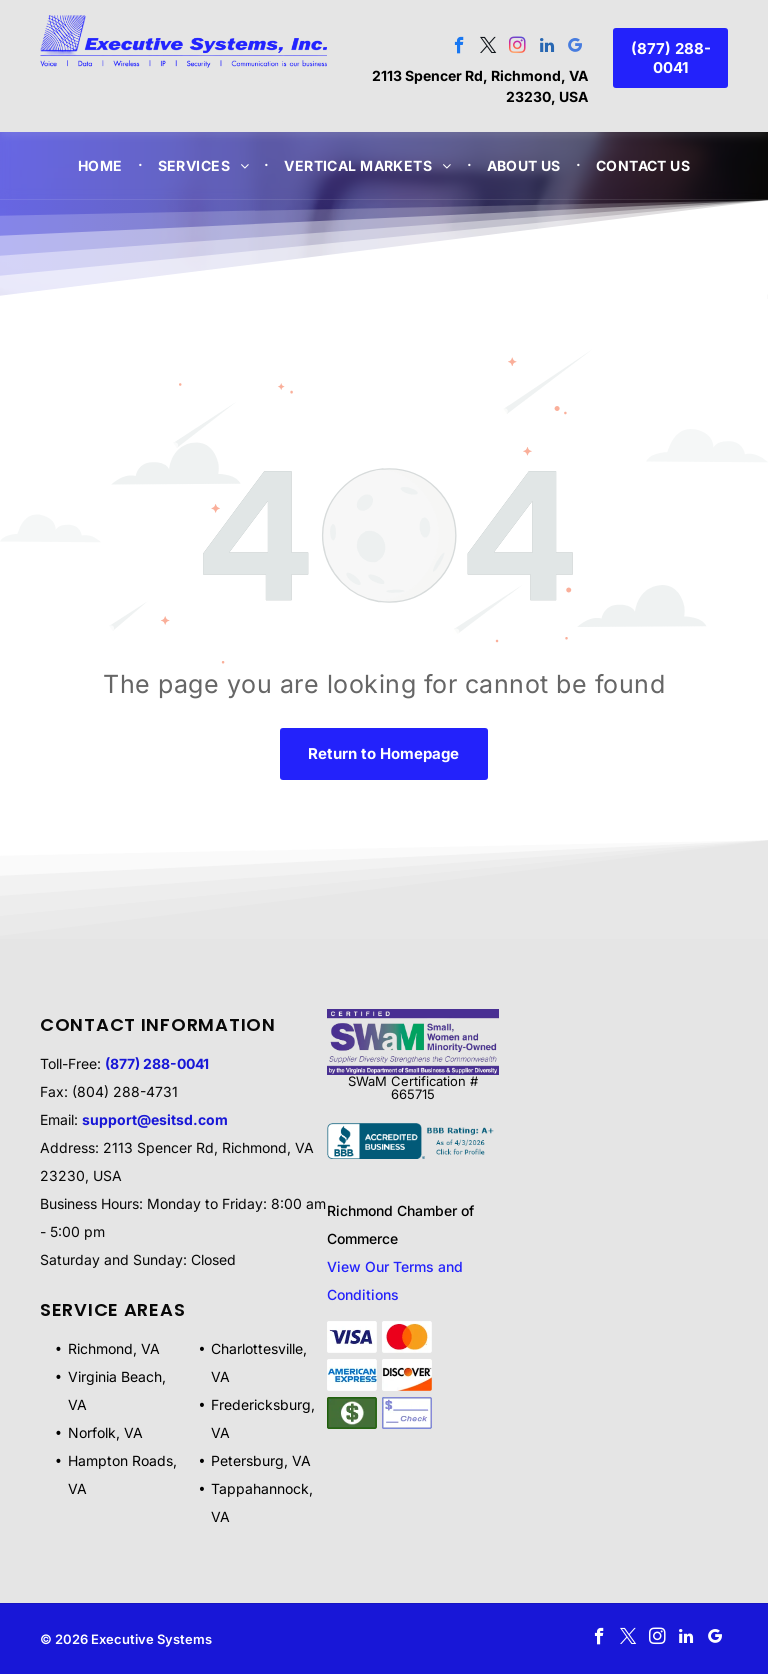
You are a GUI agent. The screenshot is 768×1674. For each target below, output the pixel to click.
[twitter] (488, 48)
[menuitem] (103, 165)
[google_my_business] (575, 48)
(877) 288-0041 (157, 1063)
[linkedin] (546, 48)
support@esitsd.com (155, 1119)
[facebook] (459, 48)
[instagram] (517, 48)
